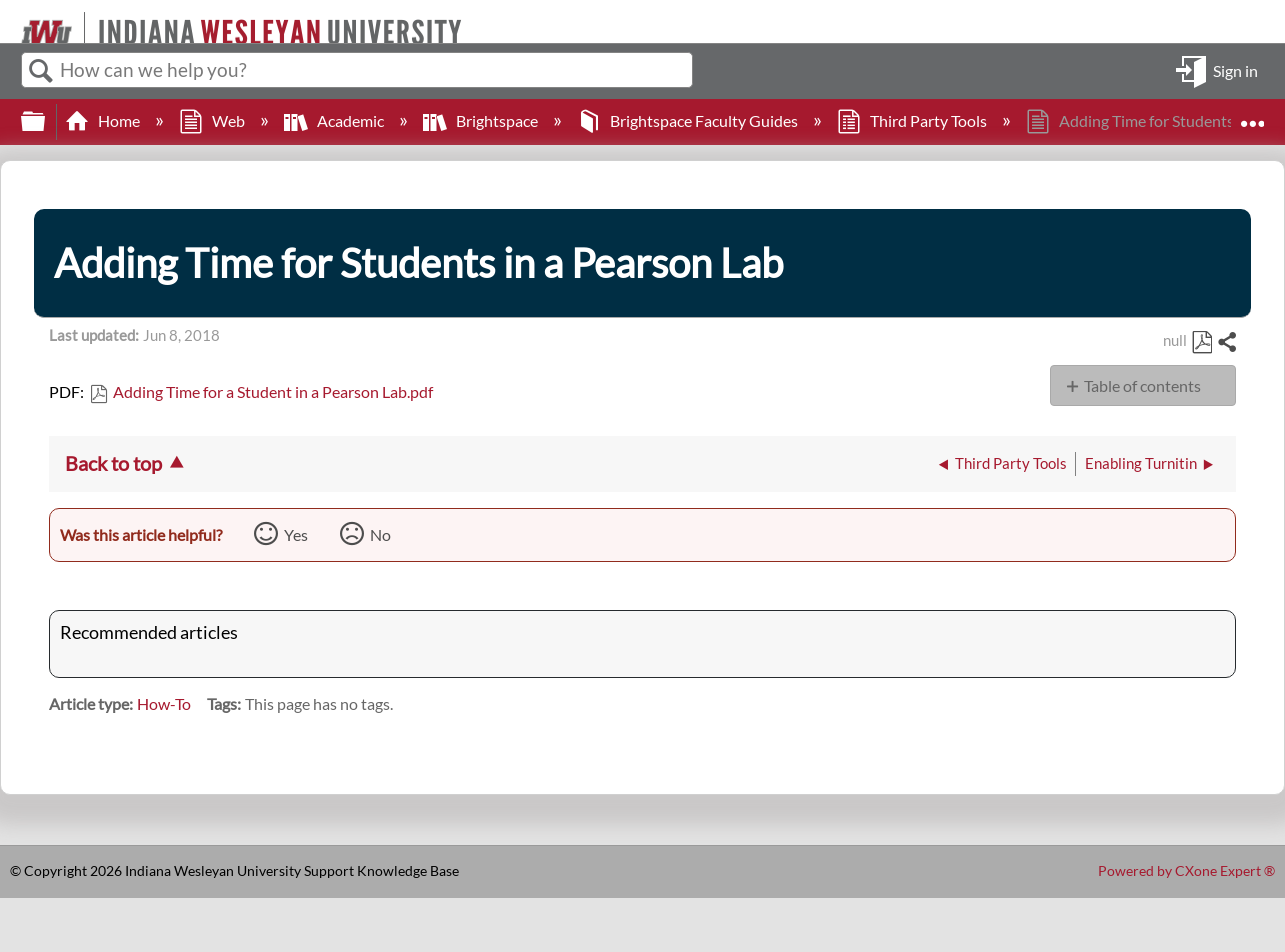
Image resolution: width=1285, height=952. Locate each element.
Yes (296, 534)
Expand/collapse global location (1252, 115)
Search (41, 71)
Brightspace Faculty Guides (689, 120)
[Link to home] (12, 21)
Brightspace (482, 120)
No (380, 534)
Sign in (1235, 69)
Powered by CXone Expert (1186, 870)
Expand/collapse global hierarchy (46, 121)
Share (1226, 343)
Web (213, 120)
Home (104, 120)
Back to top (113, 463)
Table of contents (1142, 385)
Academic (335, 120)
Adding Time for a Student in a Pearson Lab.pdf (273, 391)
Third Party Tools (913, 120)
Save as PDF (1201, 343)
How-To (164, 703)
